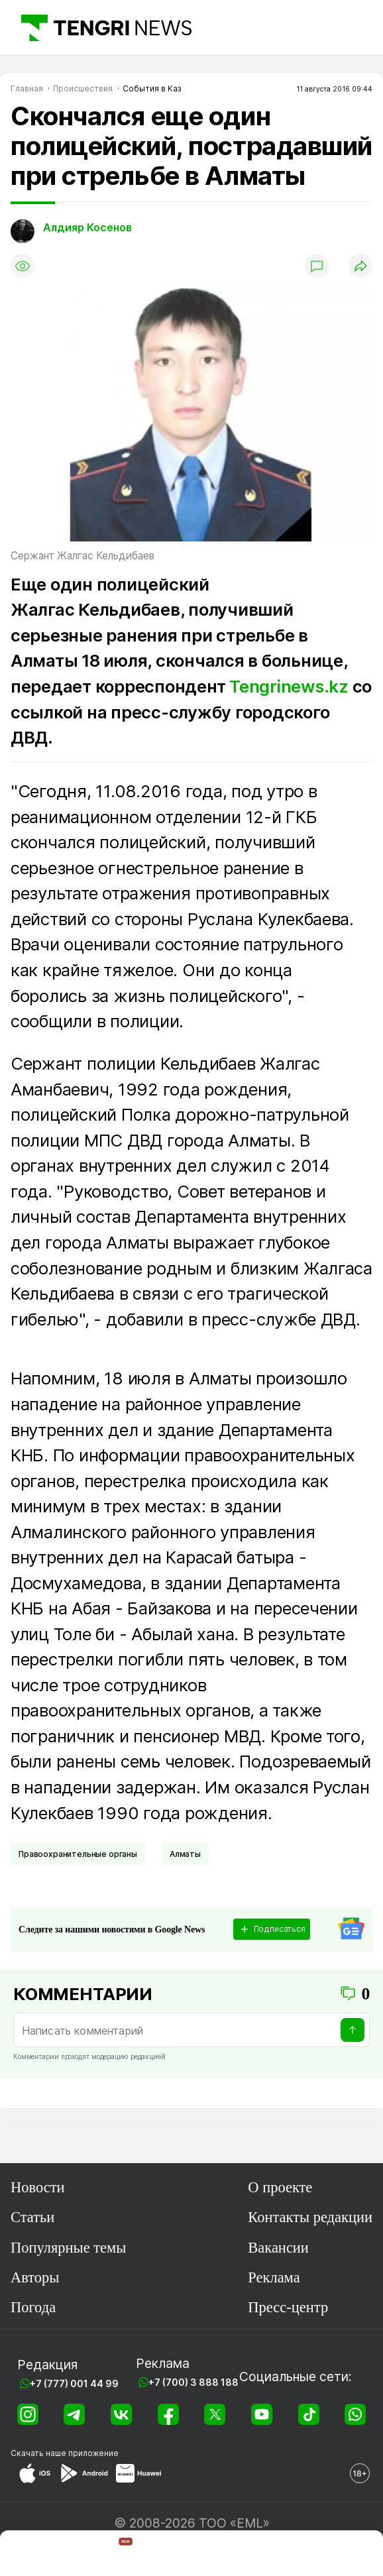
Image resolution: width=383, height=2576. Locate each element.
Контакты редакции (310, 2217)
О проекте (280, 2187)
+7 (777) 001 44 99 (74, 2383)
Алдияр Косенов (87, 227)
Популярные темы (68, 2247)
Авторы (35, 2277)
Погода (33, 2307)
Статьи (32, 2217)
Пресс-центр (288, 2307)
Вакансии (278, 2247)
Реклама (274, 2277)
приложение (93, 2453)
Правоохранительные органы (78, 1854)
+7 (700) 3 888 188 (193, 2382)
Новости (38, 2187)
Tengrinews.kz (289, 686)
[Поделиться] (360, 266)
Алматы (185, 1854)
